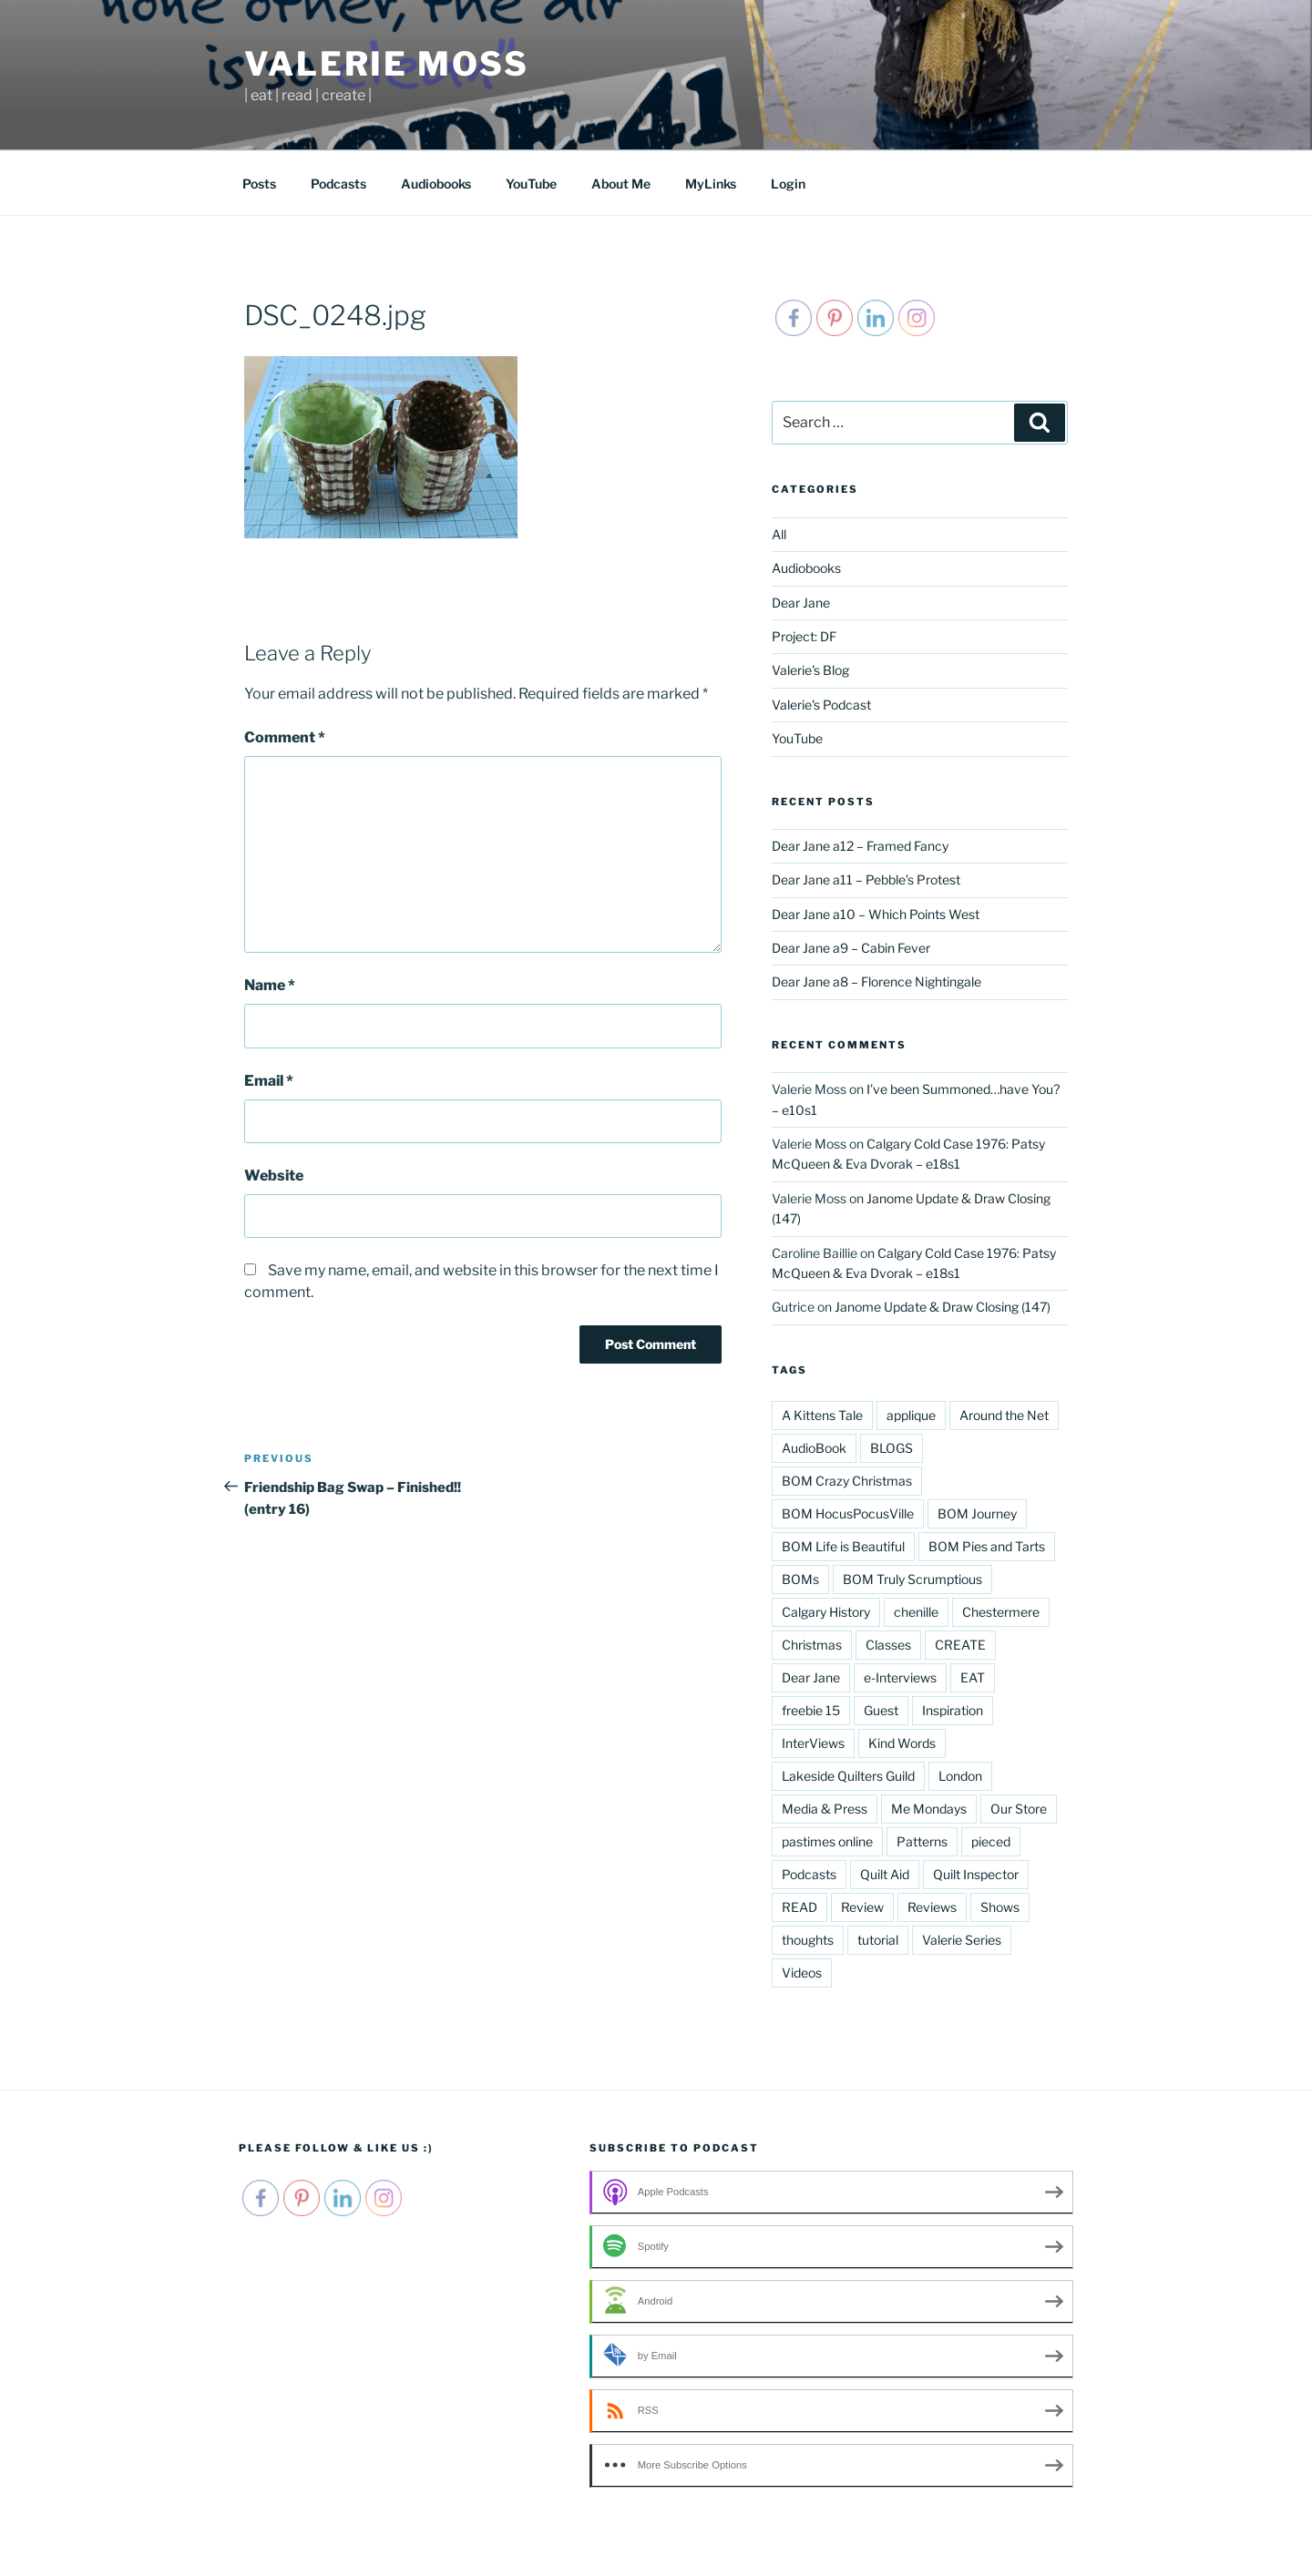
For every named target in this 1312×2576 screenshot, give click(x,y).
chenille (916, 1612)
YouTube (531, 183)
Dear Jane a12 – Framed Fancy (860, 846)
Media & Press (824, 1808)
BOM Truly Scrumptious (912, 1579)
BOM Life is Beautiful (843, 1546)
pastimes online (827, 1841)
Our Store (1018, 1808)
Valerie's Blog (810, 670)
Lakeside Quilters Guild (848, 1776)
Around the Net (1004, 1415)
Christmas (812, 1644)
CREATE (960, 1644)
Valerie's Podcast (821, 704)
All (779, 534)
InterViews (813, 1743)
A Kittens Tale (822, 1415)
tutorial (877, 1939)
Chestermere (1001, 1612)
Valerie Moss (386, 64)
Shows (1000, 1907)
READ (799, 1907)
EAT (972, 1677)
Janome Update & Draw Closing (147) (943, 1306)
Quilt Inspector (976, 1874)
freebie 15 (811, 1710)
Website (273, 1175)
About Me (621, 183)
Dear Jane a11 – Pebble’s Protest (866, 879)
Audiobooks (436, 183)
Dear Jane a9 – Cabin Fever (851, 948)
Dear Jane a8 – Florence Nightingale (876, 981)
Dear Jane (801, 602)
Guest (881, 1710)
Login (788, 183)
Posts (259, 183)
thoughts (808, 1939)
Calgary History (826, 1612)
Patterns (922, 1841)
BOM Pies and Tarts (986, 1546)
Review (862, 1907)
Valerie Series (961, 1939)
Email (268, 1080)
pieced (990, 1841)
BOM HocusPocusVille (848, 1513)
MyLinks (710, 183)
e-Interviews (900, 1677)
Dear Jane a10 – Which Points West (875, 914)
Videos (802, 1972)
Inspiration (952, 1710)
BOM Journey (977, 1513)
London (960, 1776)
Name (269, 985)
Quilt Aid (884, 1874)
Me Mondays (929, 1808)
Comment (284, 737)
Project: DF (804, 636)
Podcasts (338, 183)
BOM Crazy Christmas (847, 1480)
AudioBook (814, 1448)
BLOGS (891, 1448)
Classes (888, 1644)
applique (911, 1415)
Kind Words (902, 1743)
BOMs (800, 1579)
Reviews (932, 1907)
